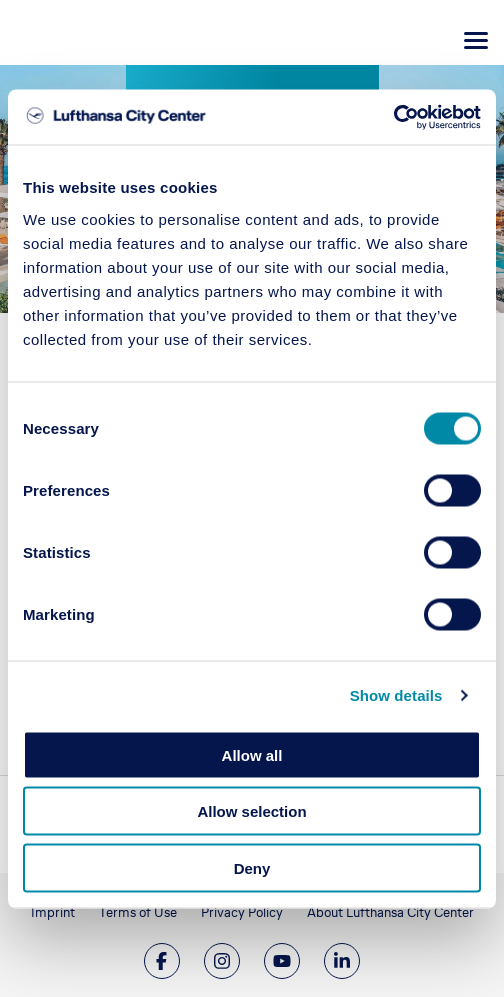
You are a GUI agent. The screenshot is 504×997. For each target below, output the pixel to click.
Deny (252, 867)
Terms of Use (138, 912)
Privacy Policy (242, 912)
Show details (396, 695)
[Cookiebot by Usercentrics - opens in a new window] (393, 117)
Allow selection (251, 811)
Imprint (53, 912)
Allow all (252, 754)
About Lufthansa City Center (390, 912)
